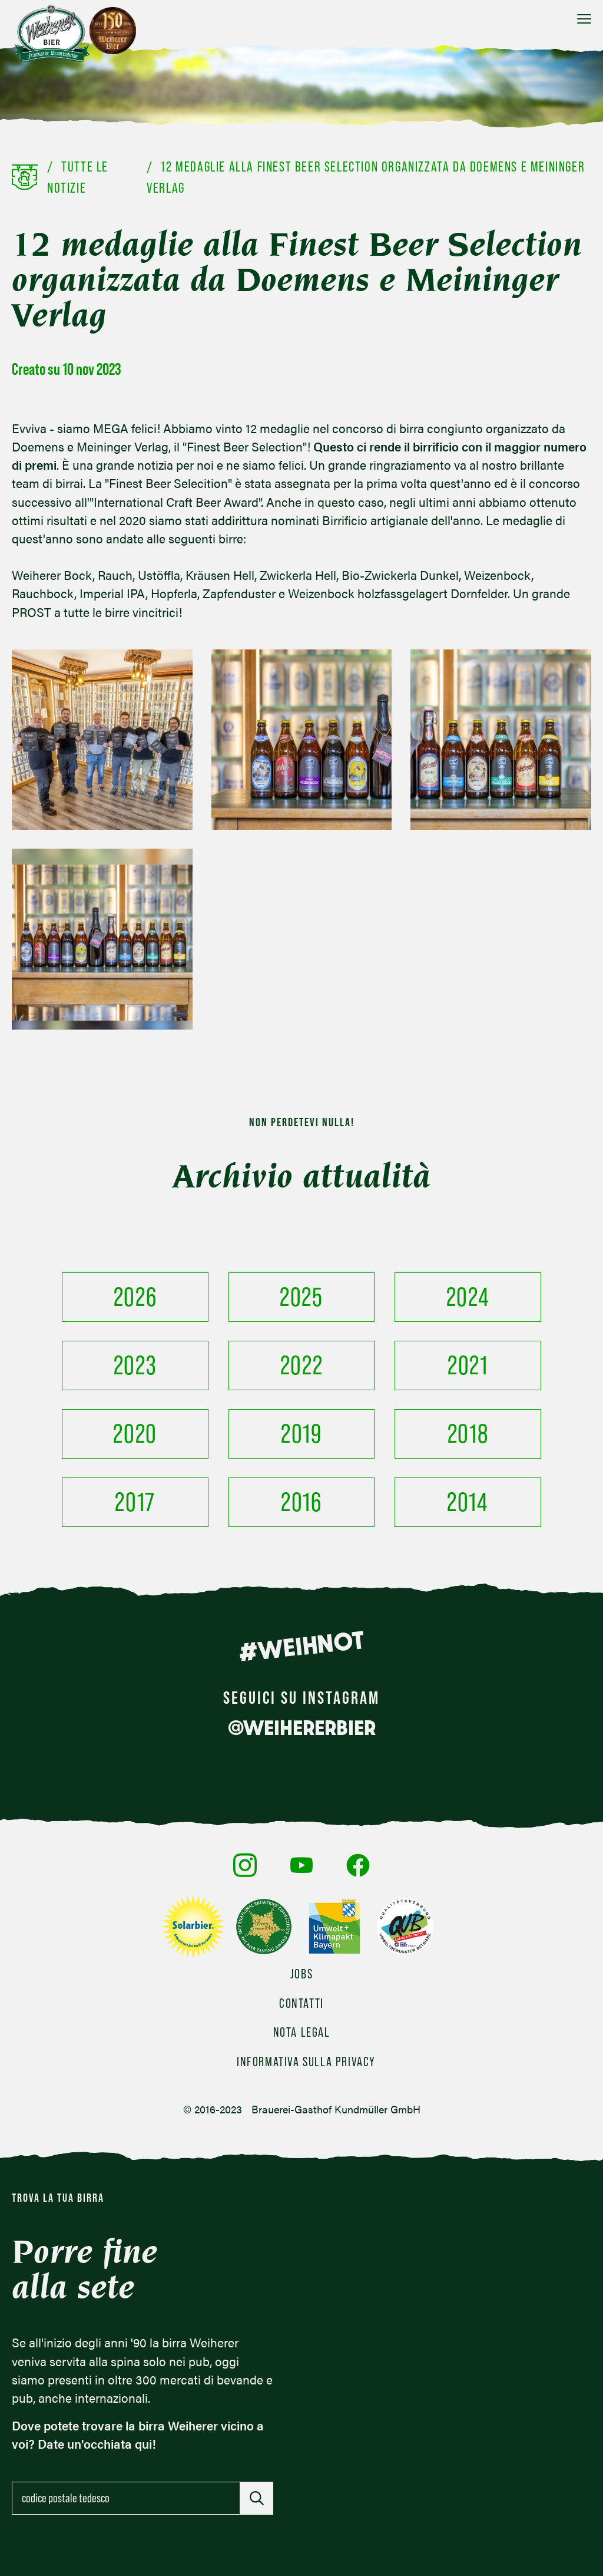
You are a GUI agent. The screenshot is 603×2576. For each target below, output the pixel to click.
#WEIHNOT (301, 1646)
